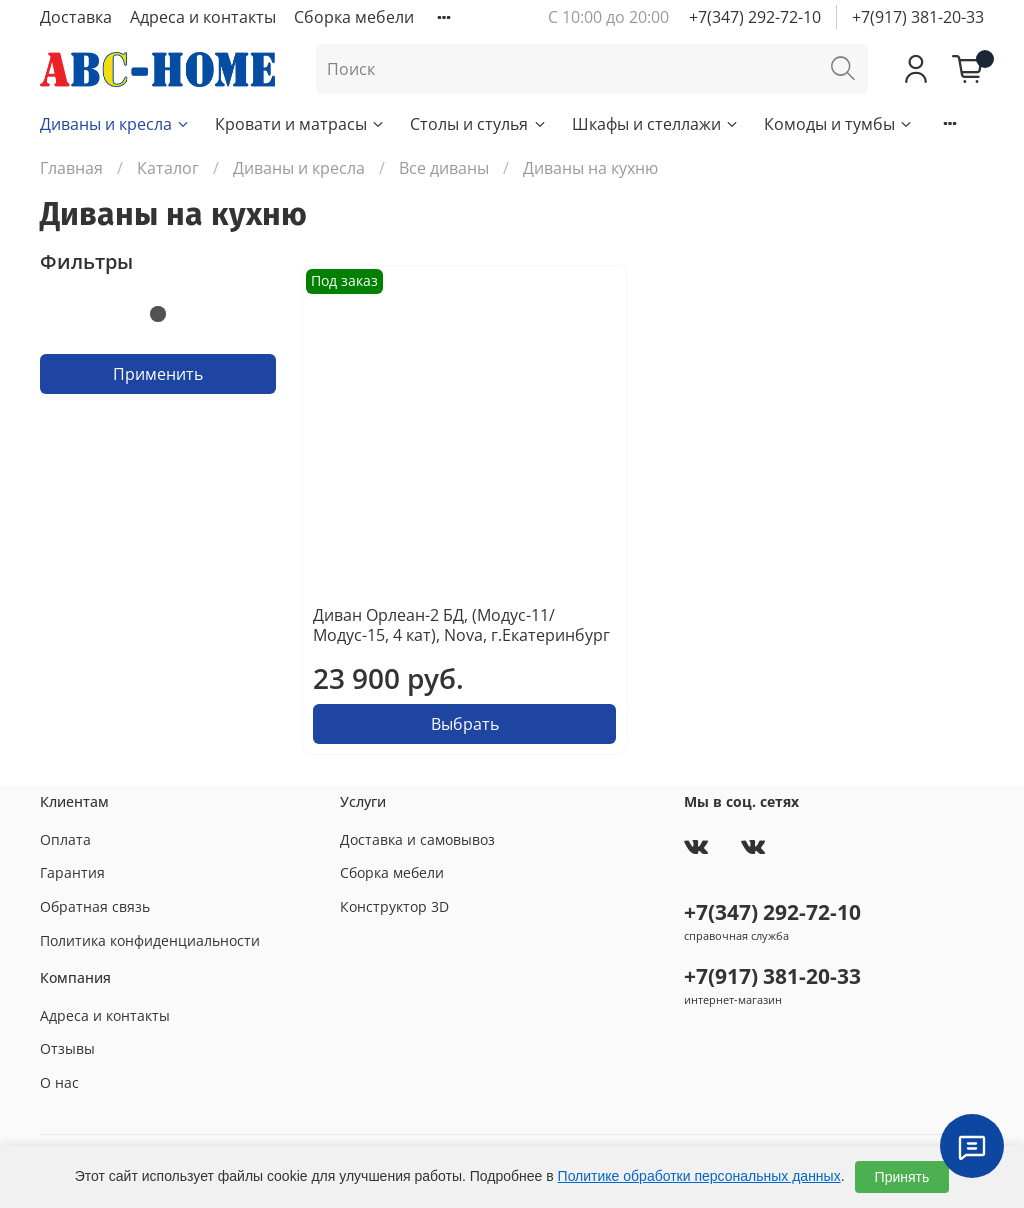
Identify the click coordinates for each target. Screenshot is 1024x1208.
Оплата (65, 839)
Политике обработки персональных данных (699, 1176)
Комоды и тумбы (839, 124)
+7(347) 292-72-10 (755, 17)
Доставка (76, 17)
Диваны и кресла (115, 124)
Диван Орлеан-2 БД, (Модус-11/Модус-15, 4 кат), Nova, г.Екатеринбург (461, 625)
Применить (158, 374)
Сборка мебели (354, 17)
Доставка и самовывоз (417, 839)
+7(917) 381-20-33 (918, 17)
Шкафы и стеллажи (656, 124)
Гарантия (72, 872)
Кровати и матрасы (300, 124)
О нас (59, 1082)
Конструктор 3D (394, 906)
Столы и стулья (478, 124)
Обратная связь (95, 906)
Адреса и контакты (203, 17)
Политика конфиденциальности (150, 940)
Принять (902, 1177)
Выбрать (465, 724)
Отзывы (67, 1048)
